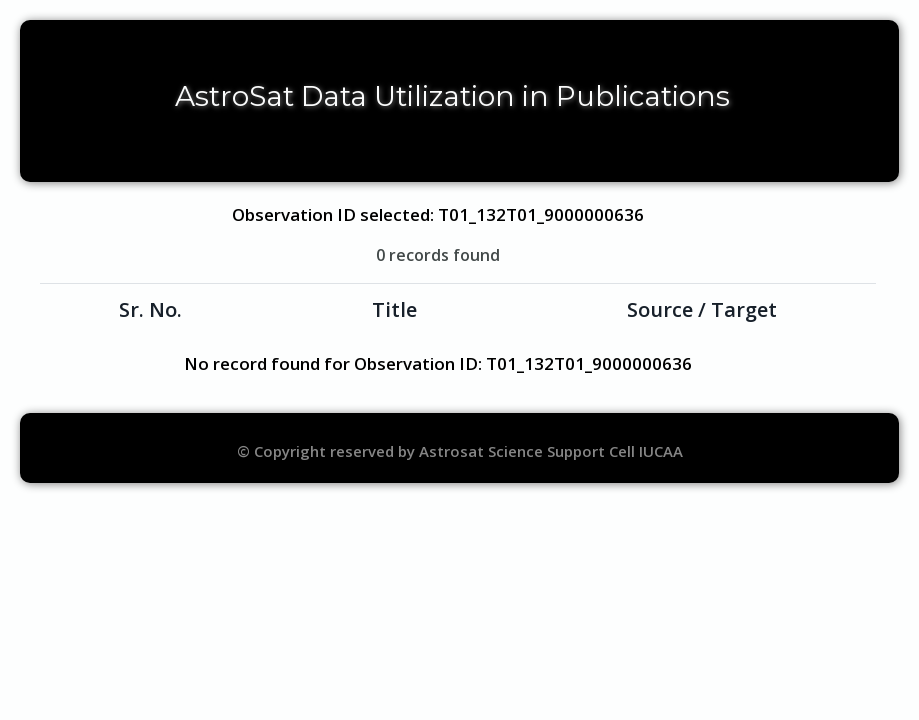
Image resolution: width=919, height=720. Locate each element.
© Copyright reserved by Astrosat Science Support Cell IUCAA (460, 451)
